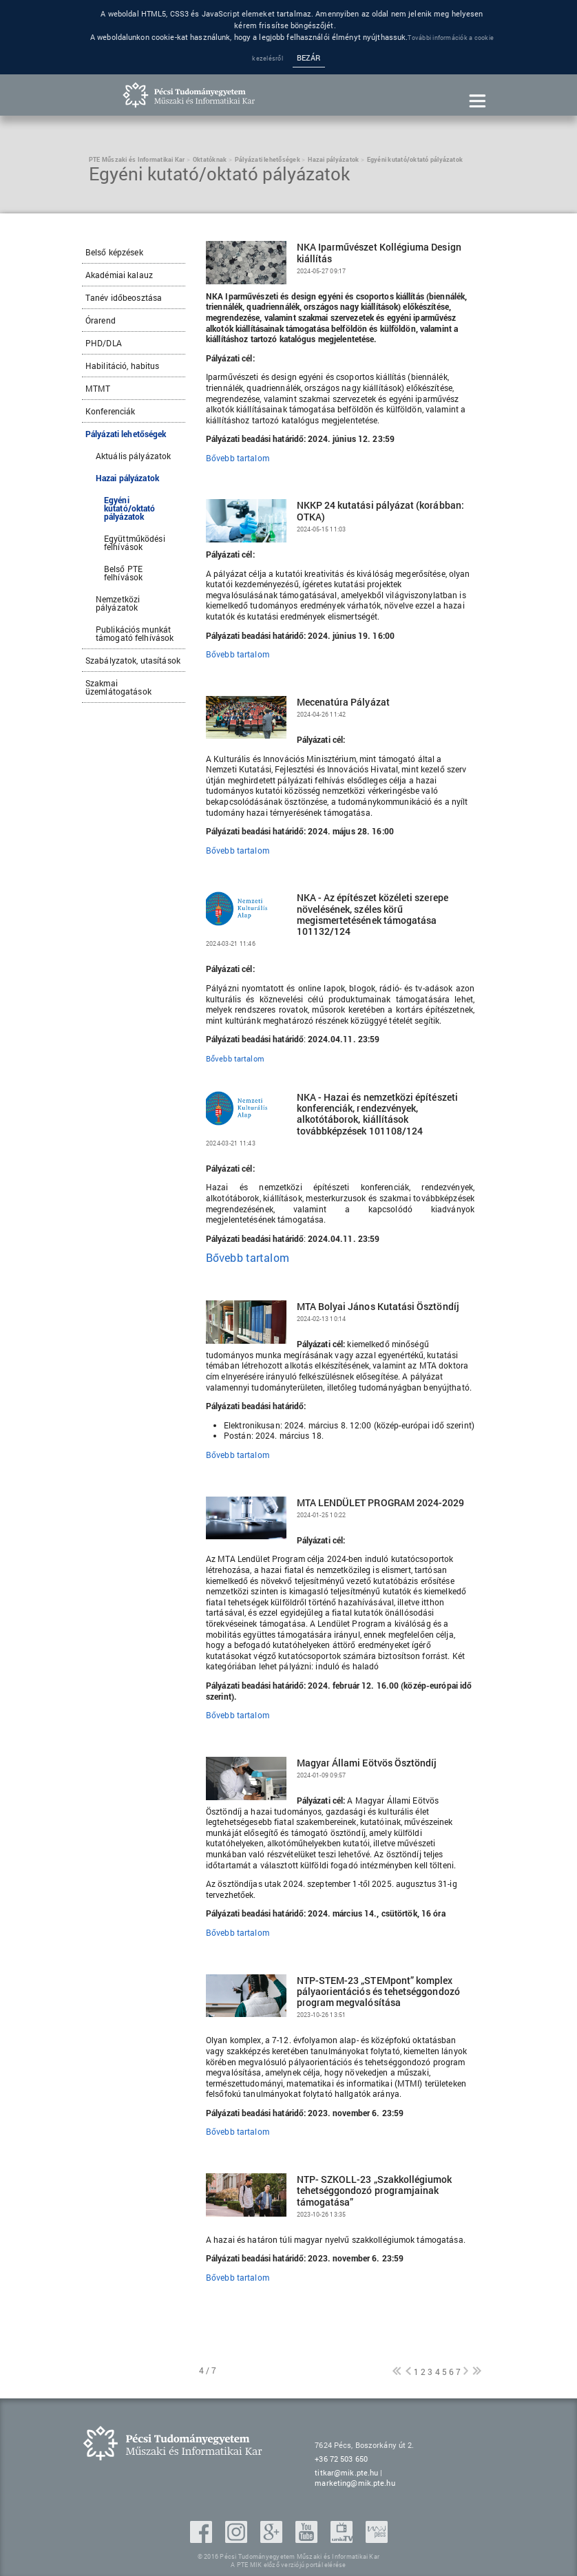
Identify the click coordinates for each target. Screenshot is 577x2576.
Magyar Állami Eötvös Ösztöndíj (367, 1763)
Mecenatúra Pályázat (343, 702)
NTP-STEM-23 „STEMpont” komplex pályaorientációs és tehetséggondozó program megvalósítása (378, 1991)
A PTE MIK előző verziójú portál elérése (288, 2564)
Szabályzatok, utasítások (132, 660)
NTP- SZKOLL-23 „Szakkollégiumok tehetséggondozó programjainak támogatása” (374, 2190)
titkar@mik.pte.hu (346, 2472)
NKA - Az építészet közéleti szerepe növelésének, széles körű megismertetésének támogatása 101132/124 (372, 914)
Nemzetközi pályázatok (118, 603)
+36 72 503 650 (341, 2458)
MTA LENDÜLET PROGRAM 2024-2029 (381, 1503)
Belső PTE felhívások (123, 572)
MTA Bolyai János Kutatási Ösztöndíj (378, 1306)
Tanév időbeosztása (123, 297)
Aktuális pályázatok (133, 455)
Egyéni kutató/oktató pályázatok (130, 508)
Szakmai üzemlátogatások (118, 687)
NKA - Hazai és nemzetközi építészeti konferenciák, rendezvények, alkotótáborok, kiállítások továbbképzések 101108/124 (377, 1114)
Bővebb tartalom (237, 457)
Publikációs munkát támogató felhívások (135, 633)
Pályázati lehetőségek (126, 433)
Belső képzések (114, 251)
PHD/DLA (103, 342)
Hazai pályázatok (127, 477)
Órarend (100, 320)
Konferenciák (110, 410)
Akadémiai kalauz (119, 274)
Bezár (309, 58)
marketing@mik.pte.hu (355, 2483)
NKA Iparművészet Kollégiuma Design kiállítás (379, 252)
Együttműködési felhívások (134, 542)
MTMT (97, 388)
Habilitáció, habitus (122, 365)
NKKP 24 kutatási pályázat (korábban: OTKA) (380, 510)
